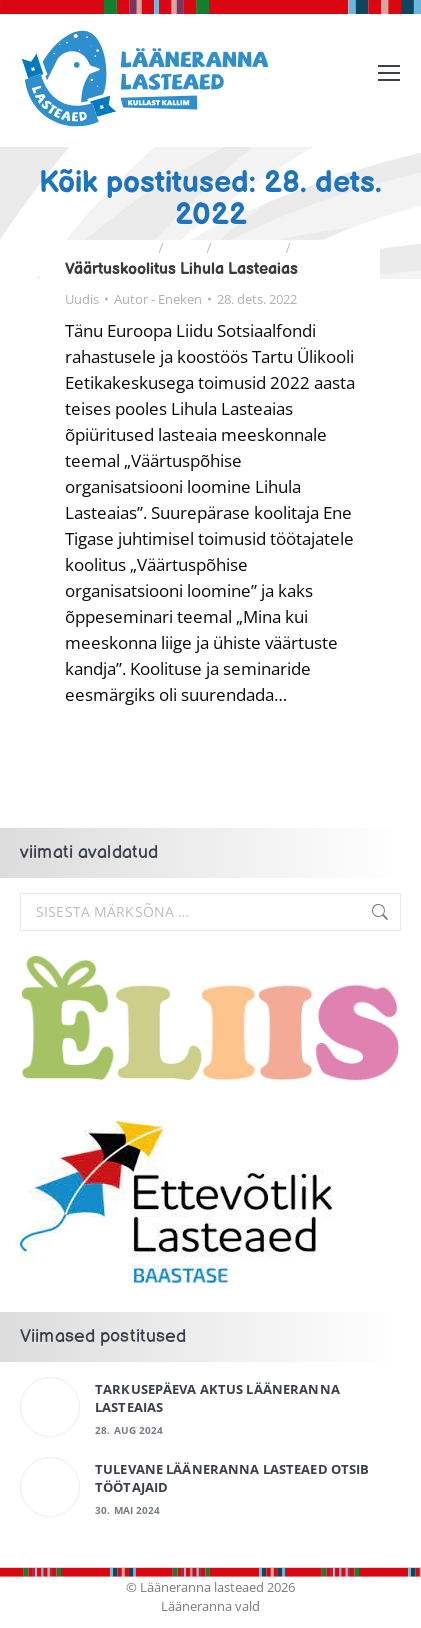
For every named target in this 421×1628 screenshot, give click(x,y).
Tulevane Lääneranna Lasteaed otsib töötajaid (232, 1478)
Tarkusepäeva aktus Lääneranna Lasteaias (217, 1398)
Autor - (158, 299)
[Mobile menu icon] (389, 73)
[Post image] (50, 1407)
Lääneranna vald (210, 1606)
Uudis (82, 299)
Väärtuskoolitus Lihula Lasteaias (181, 269)
